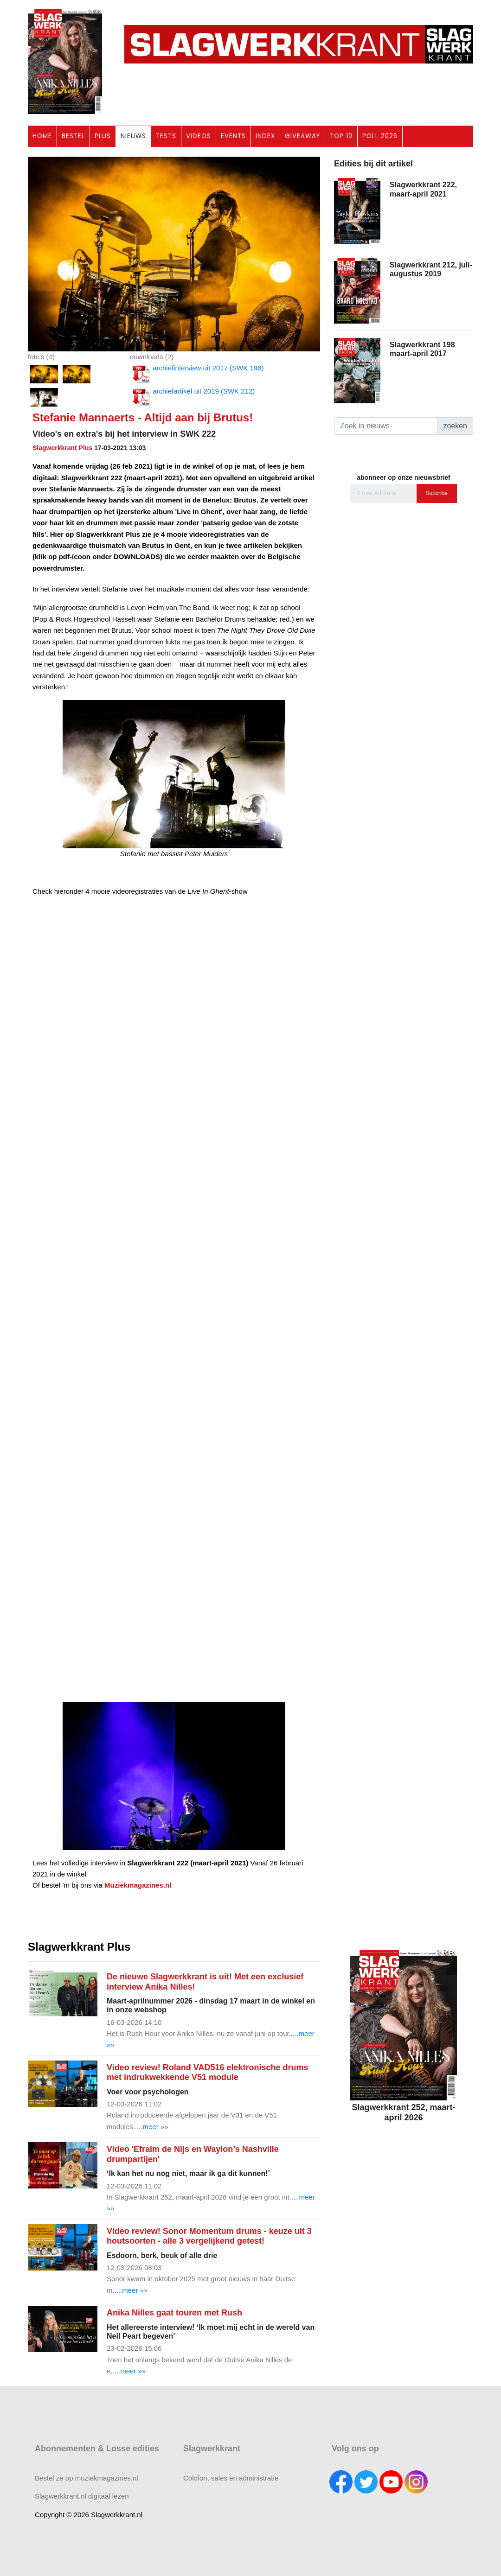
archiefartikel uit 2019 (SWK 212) (192, 397)
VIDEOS (198, 136)
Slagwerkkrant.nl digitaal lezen (82, 2496)
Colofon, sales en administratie (230, 2478)
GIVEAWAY (302, 136)
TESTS (166, 136)
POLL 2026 (380, 136)
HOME (42, 136)
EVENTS (233, 136)
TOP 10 (341, 136)
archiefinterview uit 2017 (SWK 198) (196, 374)
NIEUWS (133, 136)
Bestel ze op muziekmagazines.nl (86, 2478)
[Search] (385, 426)
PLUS (103, 136)
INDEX (265, 136)
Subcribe (437, 493)
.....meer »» (150, 2127)
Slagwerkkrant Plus (62, 448)
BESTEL (73, 136)
